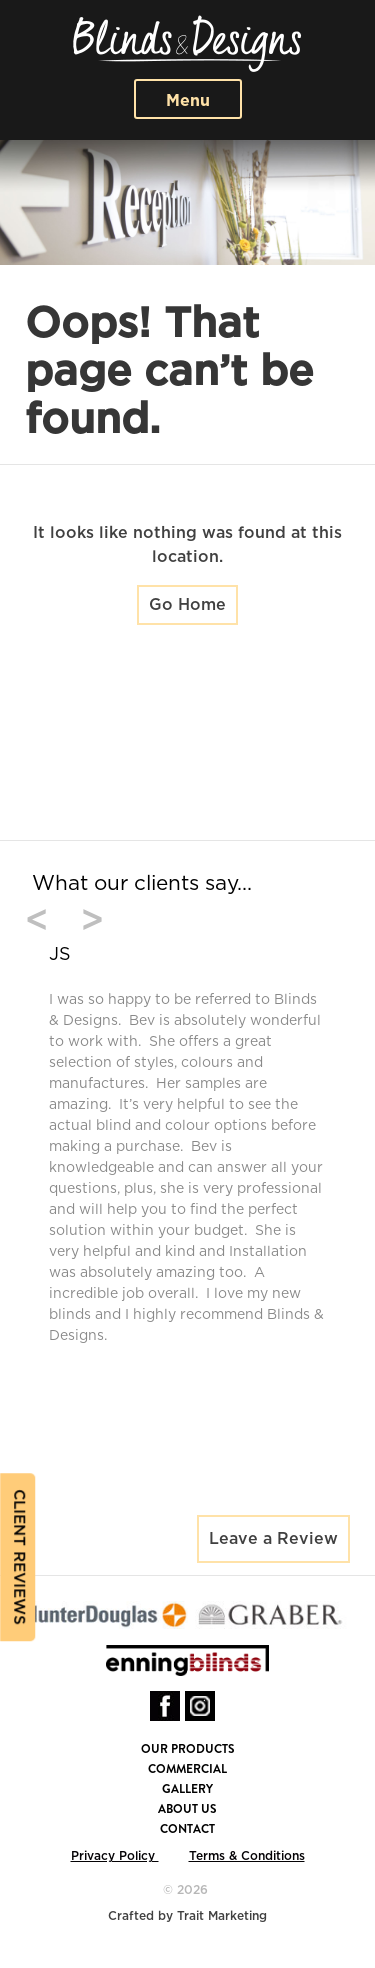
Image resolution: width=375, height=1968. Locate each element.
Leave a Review (273, 1539)
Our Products (188, 1749)
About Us (187, 1809)
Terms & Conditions (247, 1856)
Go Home (187, 605)
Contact (187, 1829)
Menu (188, 101)
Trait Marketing (222, 1916)
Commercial (187, 1769)
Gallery (187, 1789)
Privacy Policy (115, 1856)
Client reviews (18, 1557)
